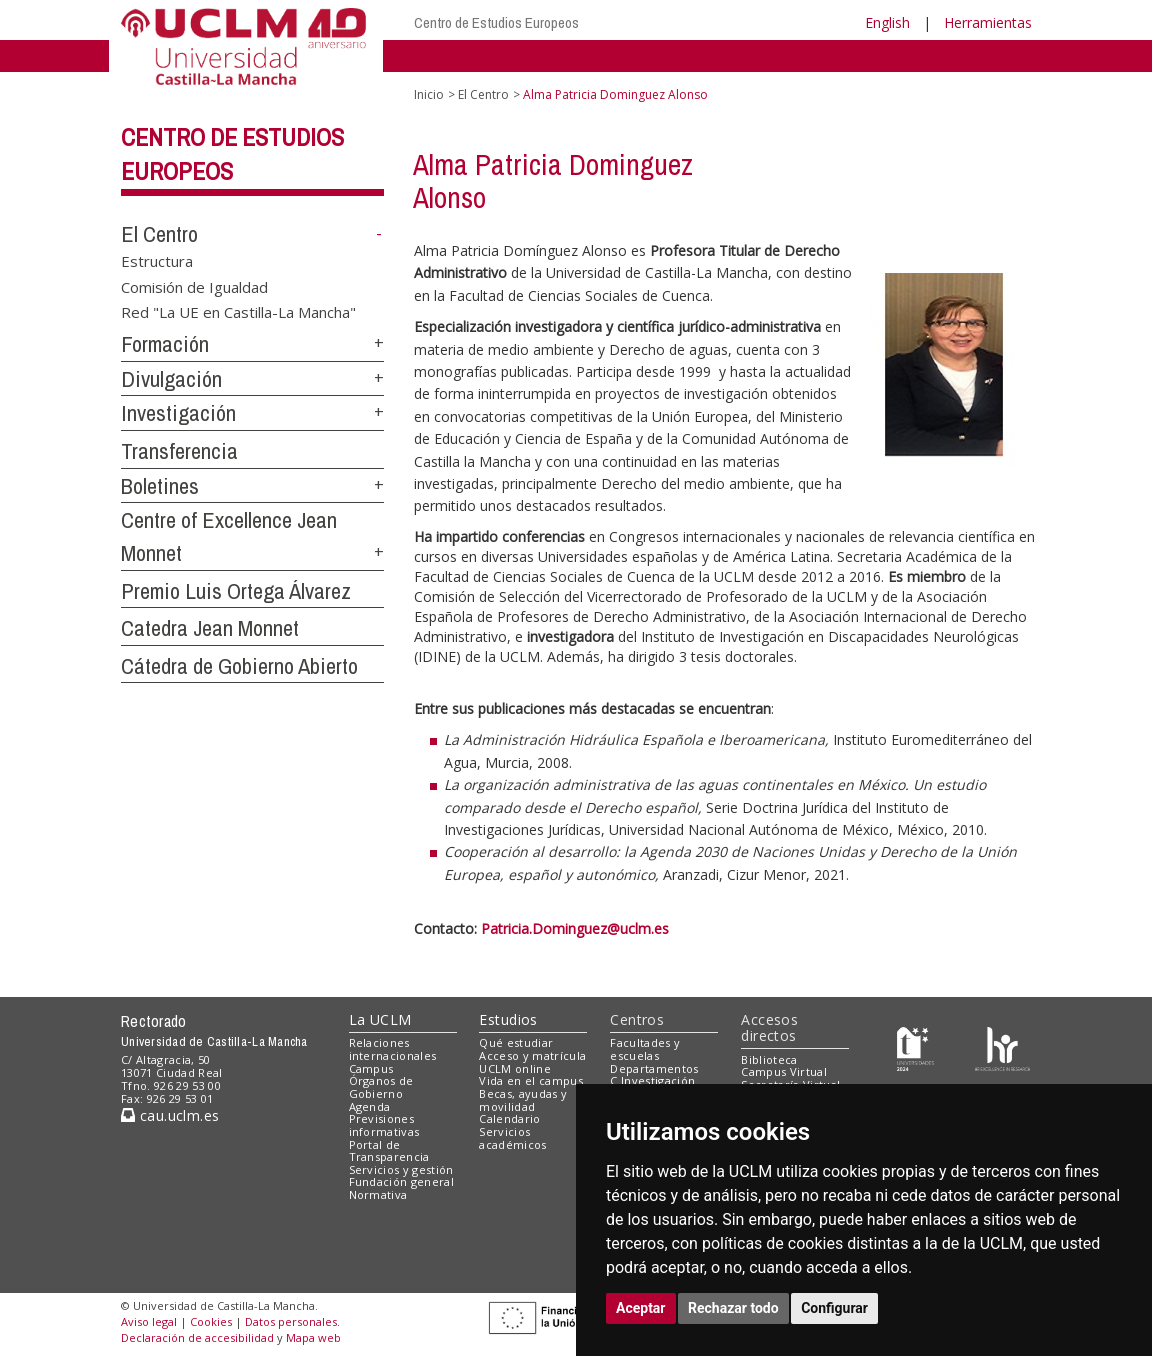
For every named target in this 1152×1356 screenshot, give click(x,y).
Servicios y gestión (401, 1169)
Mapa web (313, 1337)
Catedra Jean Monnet (210, 628)
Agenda (370, 1106)
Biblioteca (769, 1059)
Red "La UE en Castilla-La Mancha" (238, 312)
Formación (165, 344)
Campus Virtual (784, 1071)
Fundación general (402, 1181)
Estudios (508, 1019)
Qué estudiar (516, 1042)
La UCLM (380, 1019)
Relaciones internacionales (393, 1049)
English (887, 22)
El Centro (159, 234)
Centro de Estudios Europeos (496, 22)
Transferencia (179, 451)
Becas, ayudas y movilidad (523, 1100)
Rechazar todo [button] (733, 1308)
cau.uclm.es (170, 1115)
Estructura (157, 261)
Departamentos (654, 1068)
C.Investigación (652, 1080)
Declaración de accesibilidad (197, 1337)
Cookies (211, 1321)
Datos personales (291, 1321)
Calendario (509, 1118)
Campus (371, 1068)
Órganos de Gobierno (381, 1087)
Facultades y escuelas (645, 1049)
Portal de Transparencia (389, 1151)
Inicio (429, 94)
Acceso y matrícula (532, 1055)
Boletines (160, 486)
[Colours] (1002, 1047)
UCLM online (515, 1068)
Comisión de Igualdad (194, 286)
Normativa (378, 1194)
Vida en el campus (531, 1080)
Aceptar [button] (641, 1308)
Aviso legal (149, 1321)
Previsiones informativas (384, 1125)
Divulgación (171, 379)
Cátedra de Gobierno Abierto (239, 666)
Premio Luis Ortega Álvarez (236, 591)
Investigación (178, 413)
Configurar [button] (834, 1308)
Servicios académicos (512, 1138)
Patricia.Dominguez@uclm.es (575, 928)
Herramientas (988, 22)
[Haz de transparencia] (915, 1047)
